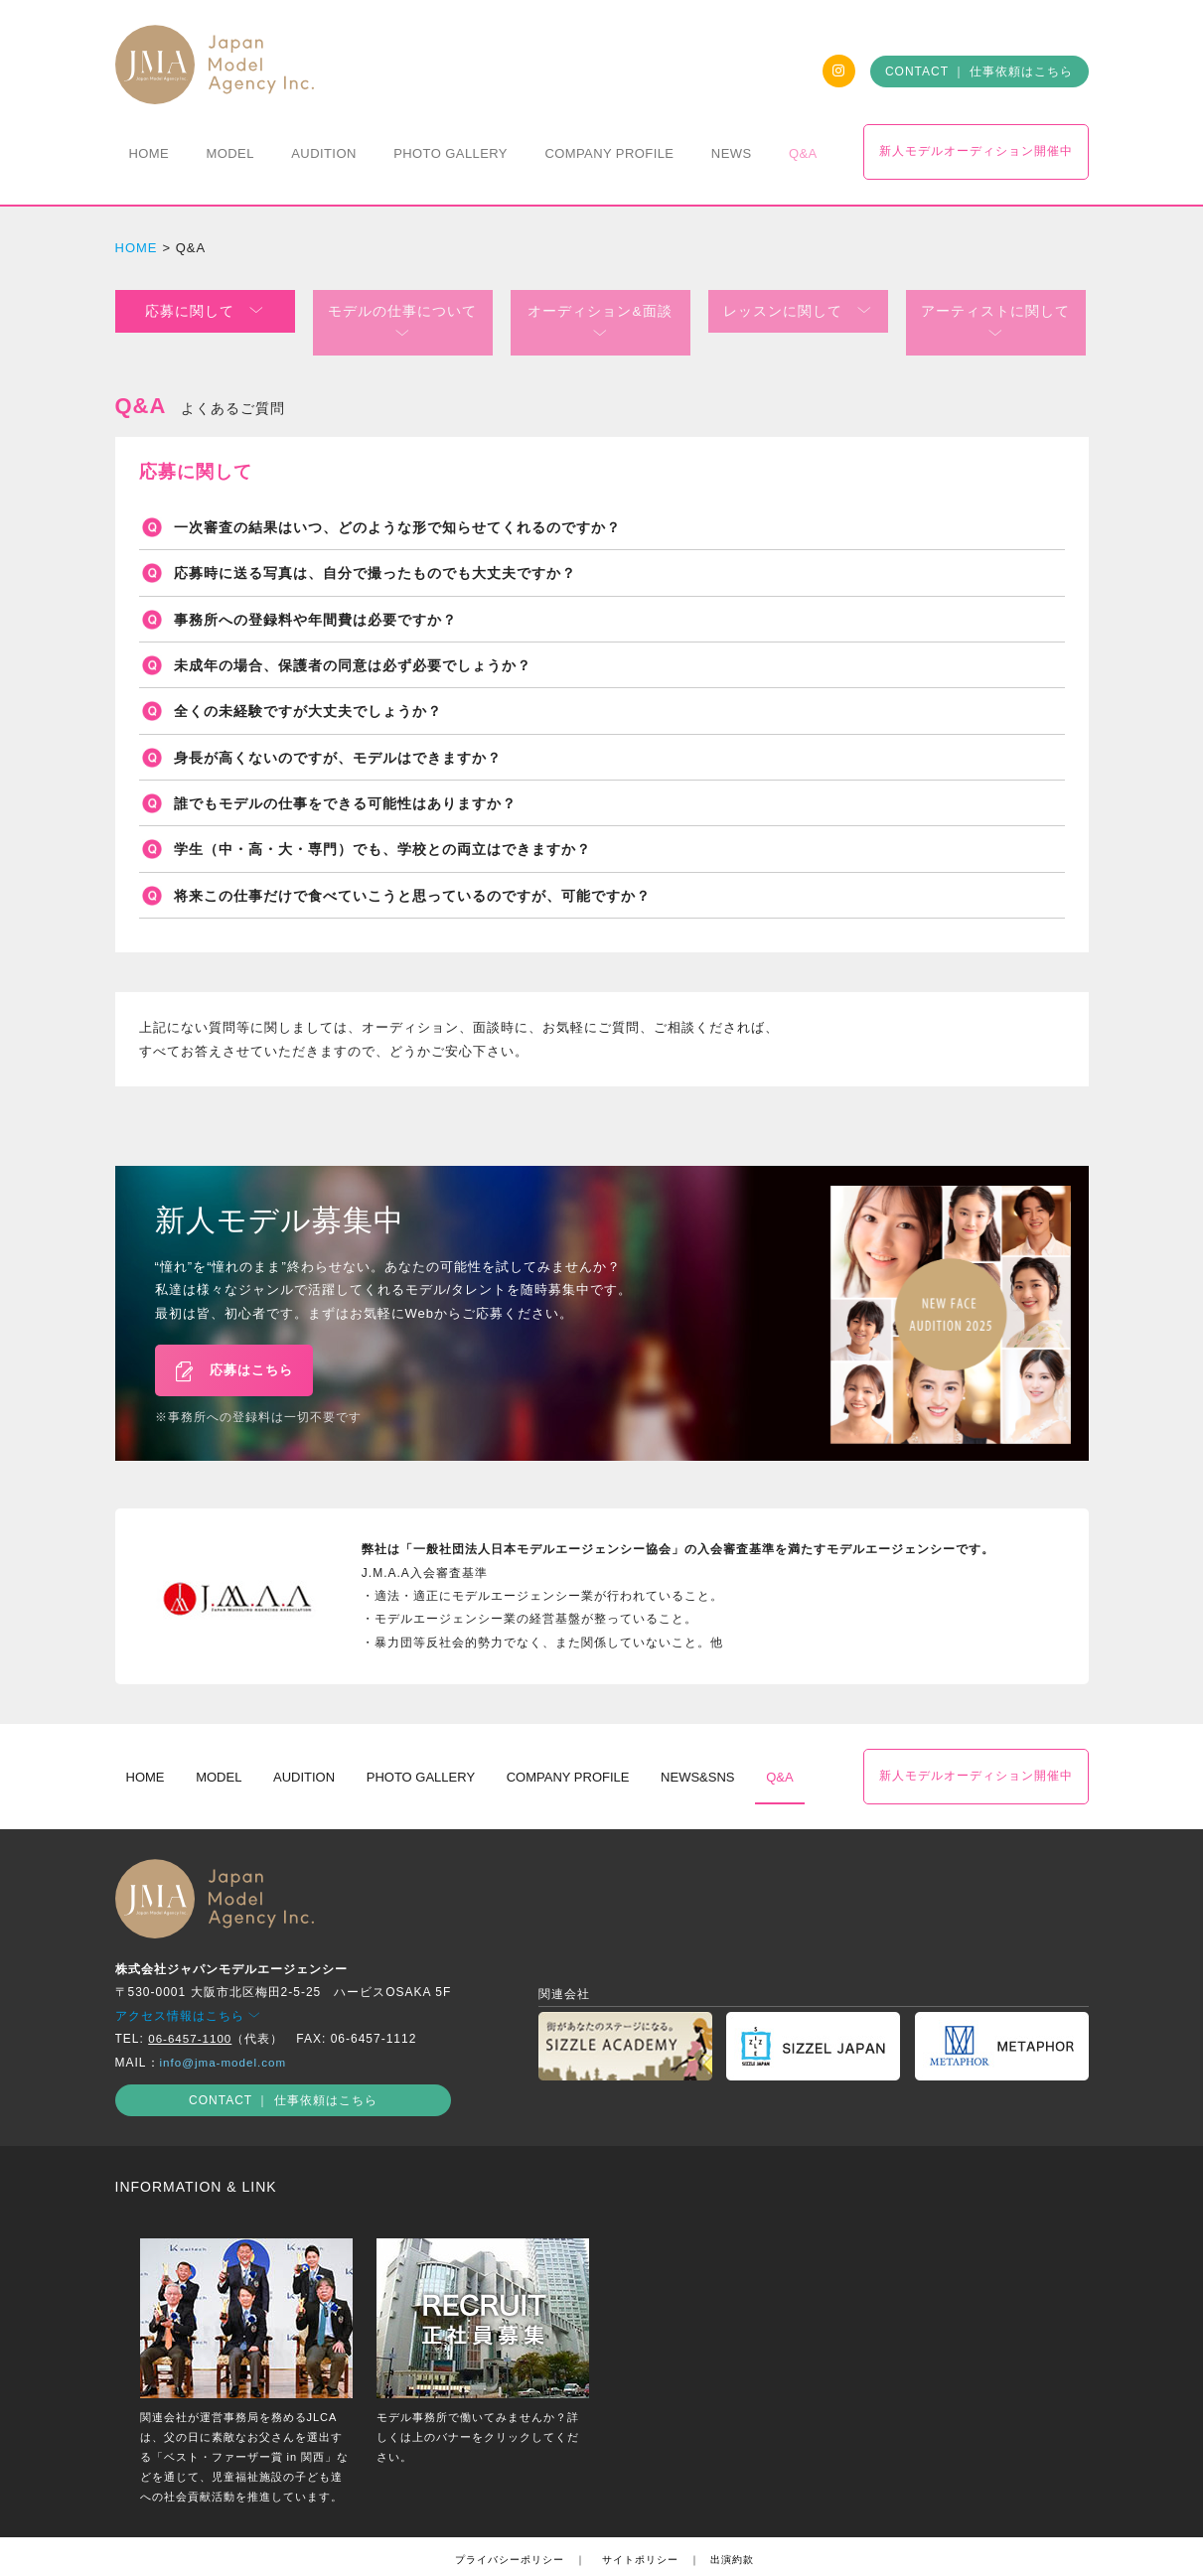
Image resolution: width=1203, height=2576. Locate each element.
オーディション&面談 (600, 310)
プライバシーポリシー (509, 2530)
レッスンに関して (797, 310)
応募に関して (204, 310)
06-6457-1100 (191, 2010)
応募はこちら (234, 1344)
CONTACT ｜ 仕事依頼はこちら (979, 71)
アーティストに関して (995, 310)
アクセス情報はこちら (188, 1987)
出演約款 (732, 2530)
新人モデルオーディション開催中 (976, 151)
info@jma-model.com (225, 2033)
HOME (136, 247)
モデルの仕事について (402, 310)
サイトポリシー (640, 2530)
